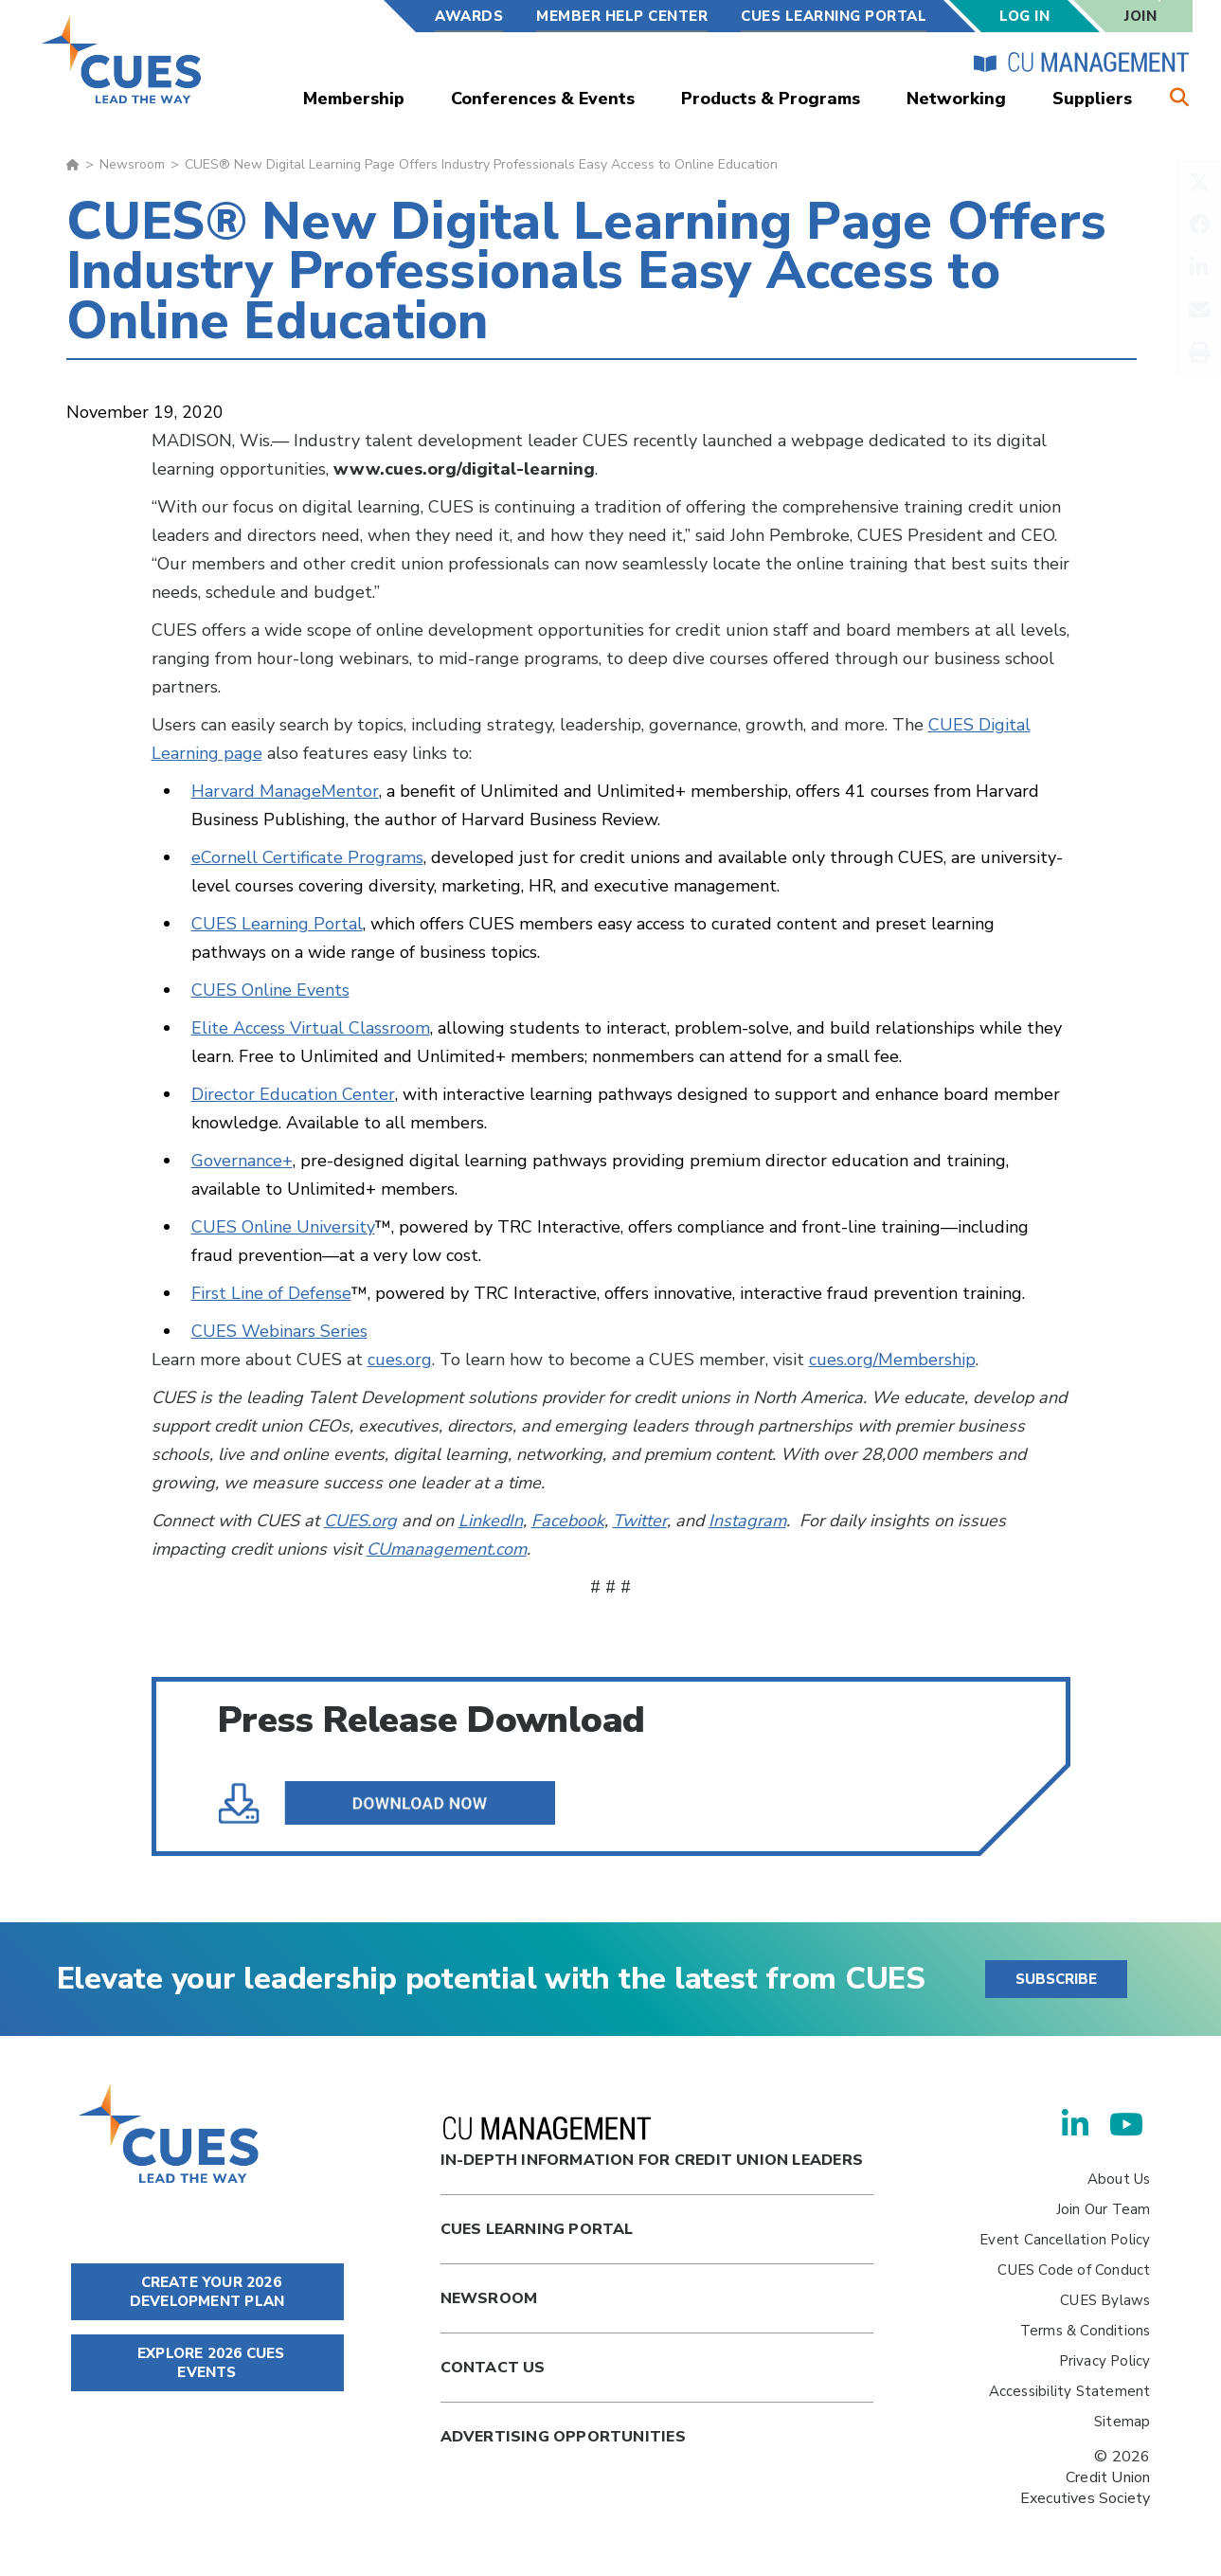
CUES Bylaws (1105, 2300)
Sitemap (1122, 2421)
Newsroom (132, 164)
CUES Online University (283, 1227)
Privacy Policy (1105, 2360)
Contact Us (493, 2367)
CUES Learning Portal (833, 16)
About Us (1119, 2179)
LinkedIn (490, 1520)
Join (1140, 16)
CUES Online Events (270, 990)
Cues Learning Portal (537, 2229)
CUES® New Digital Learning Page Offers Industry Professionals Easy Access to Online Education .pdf (409, 1803)
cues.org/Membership (892, 1359)
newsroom (489, 2298)
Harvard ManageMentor (285, 791)
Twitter (640, 1520)
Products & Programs (770, 98)
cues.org (400, 1359)
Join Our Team (1103, 2209)
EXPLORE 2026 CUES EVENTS (207, 2363)
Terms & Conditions (1085, 2330)
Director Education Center (293, 1094)
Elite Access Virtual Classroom (310, 1028)
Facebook (567, 1520)
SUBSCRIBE (1056, 1979)
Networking (956, 98)
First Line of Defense (271, 1293)
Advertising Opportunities (563, 2436)
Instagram (747, 1520)
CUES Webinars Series (279, 1331)
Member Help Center (622, 16)
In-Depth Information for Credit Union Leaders (651, 2144)
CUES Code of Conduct (1073, 2270)
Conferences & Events (543, 98)
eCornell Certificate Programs (307, 857)
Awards (469, 16)
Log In (1024, 16)
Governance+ (242, 1160)
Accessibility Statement (1070, 2391)
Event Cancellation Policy (1064, 2239)
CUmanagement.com (447, 1549)
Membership (353, 98)
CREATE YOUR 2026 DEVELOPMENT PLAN (207, 2292)
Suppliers (1092, 98)
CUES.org (360, 1520)
